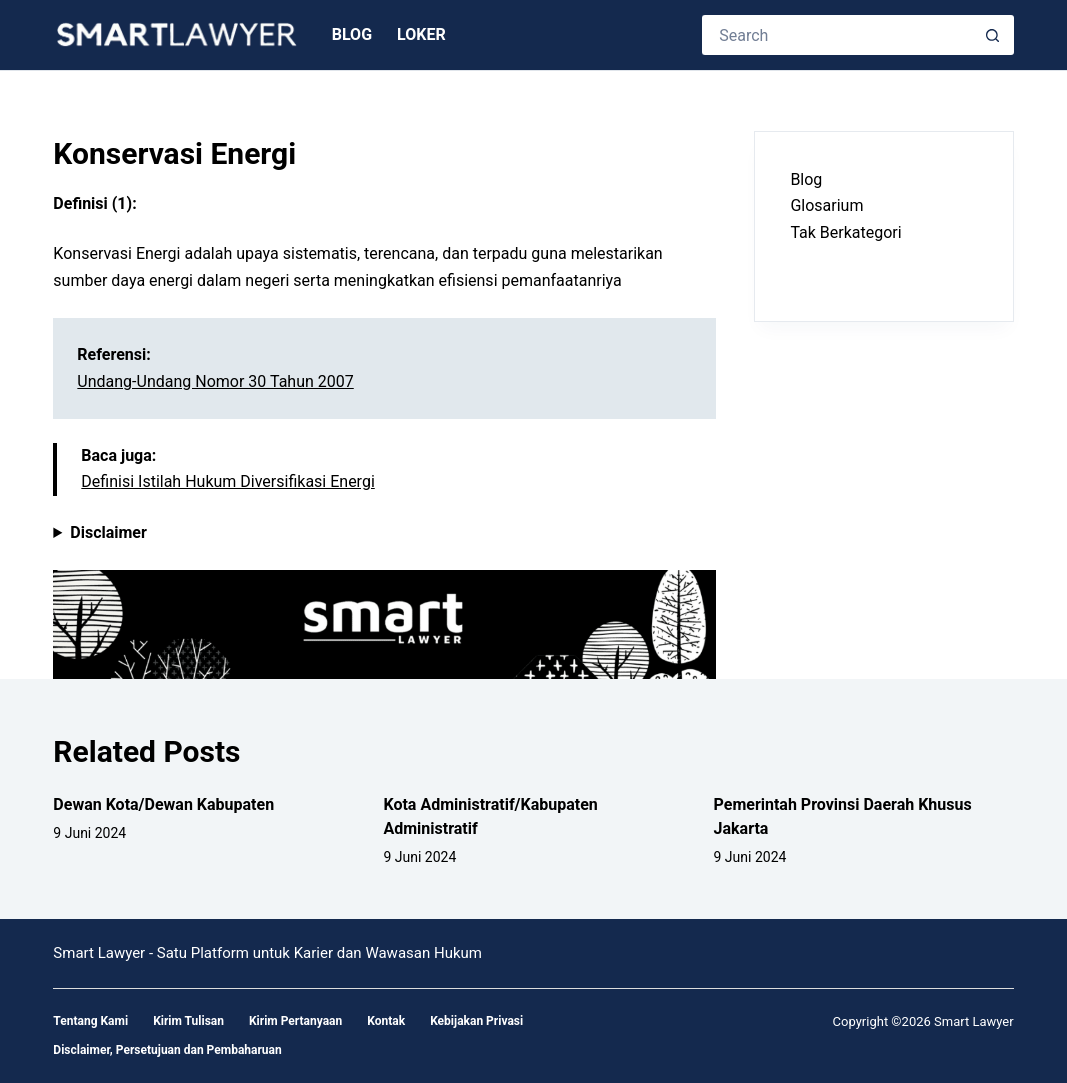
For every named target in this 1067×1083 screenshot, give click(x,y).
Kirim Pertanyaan (295, 1021)
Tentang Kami (90, 1021)
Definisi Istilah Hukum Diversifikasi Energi (227, 481)
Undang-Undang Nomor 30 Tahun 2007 (215, 381)
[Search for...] (837, 35)
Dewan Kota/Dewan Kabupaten (163, 804)
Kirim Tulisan (188, 1021)
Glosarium (826, 205)
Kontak (386, 1021)
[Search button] (994, 35)
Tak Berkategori (845, 232)
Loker (421, 34)
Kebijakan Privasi (476, 1021)
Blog (352, 34)
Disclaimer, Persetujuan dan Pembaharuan (167, 1050)
